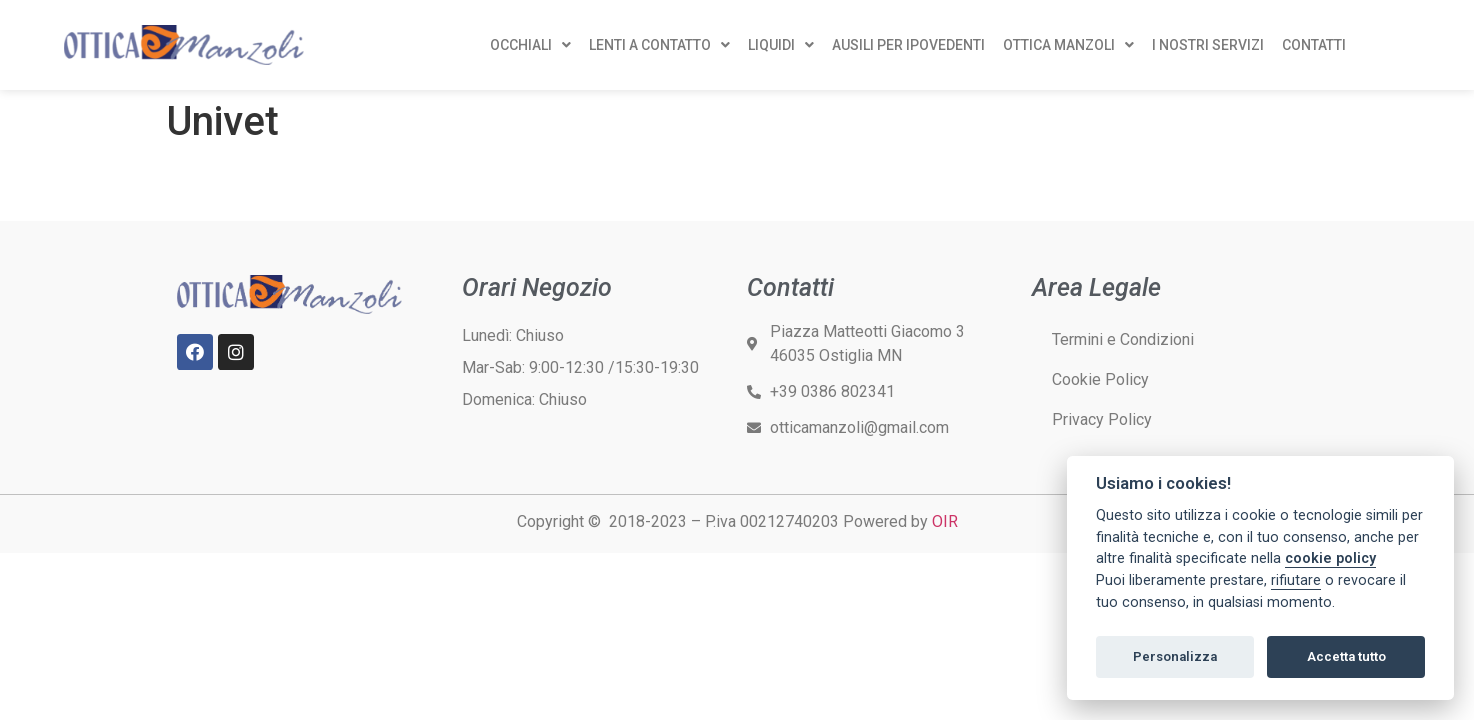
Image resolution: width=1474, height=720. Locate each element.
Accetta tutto (1346, 656)
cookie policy (1330, 558)
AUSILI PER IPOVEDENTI (908, 45)
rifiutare (1296, 580)
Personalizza (1175, 656)
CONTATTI (1314, 45)
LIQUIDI (781, 45)
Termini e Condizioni (1123, 339)
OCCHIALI (530, 45)
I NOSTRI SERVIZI (1208, 45)
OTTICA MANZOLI (1068, 45)
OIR (945, 521)
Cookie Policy (1100, 379)
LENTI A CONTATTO (659, 45)
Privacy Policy (1102, 419)
